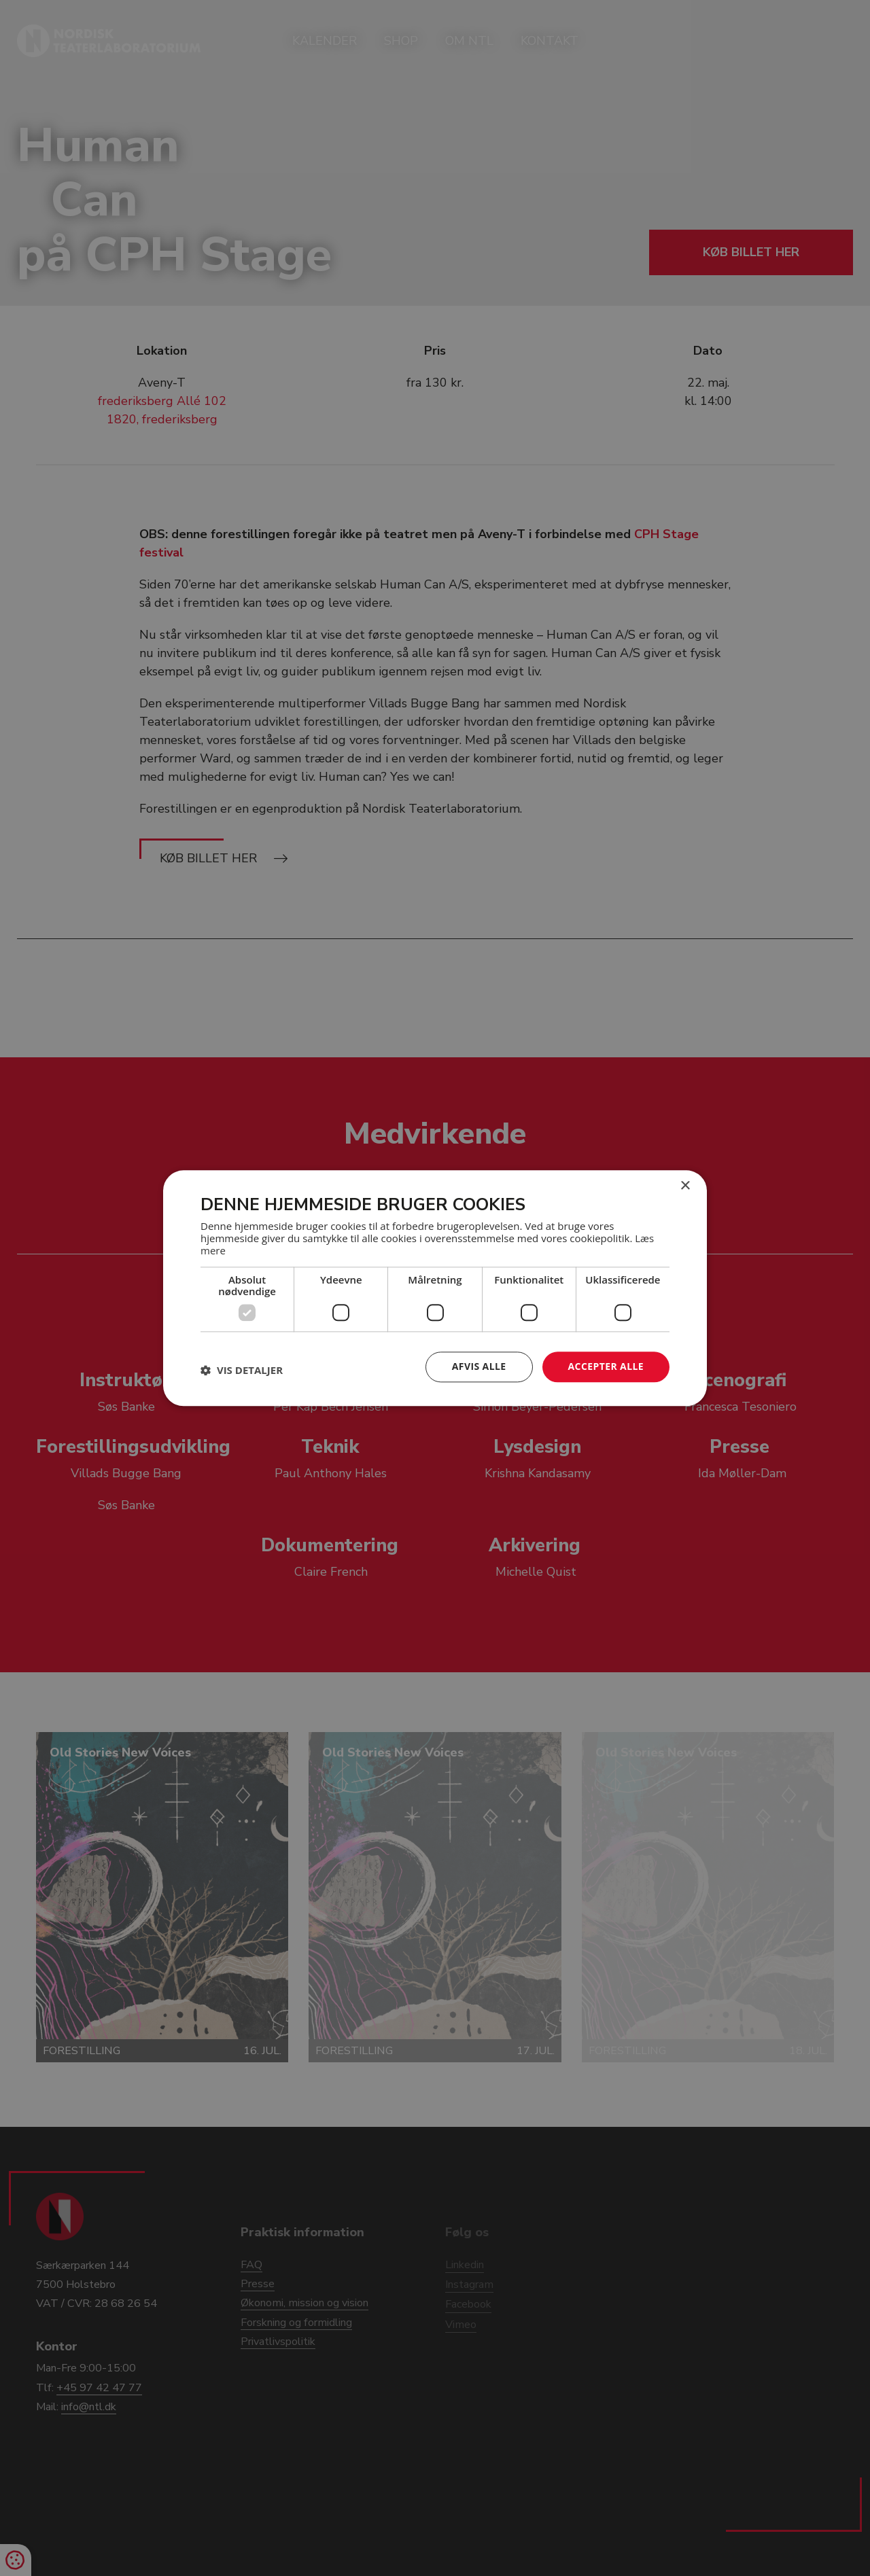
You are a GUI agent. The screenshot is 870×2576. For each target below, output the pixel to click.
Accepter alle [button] (606, 1366)
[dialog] (435, 1288)
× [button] (685, 1186)
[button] (242, 1370)
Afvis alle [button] (479, 1366)
